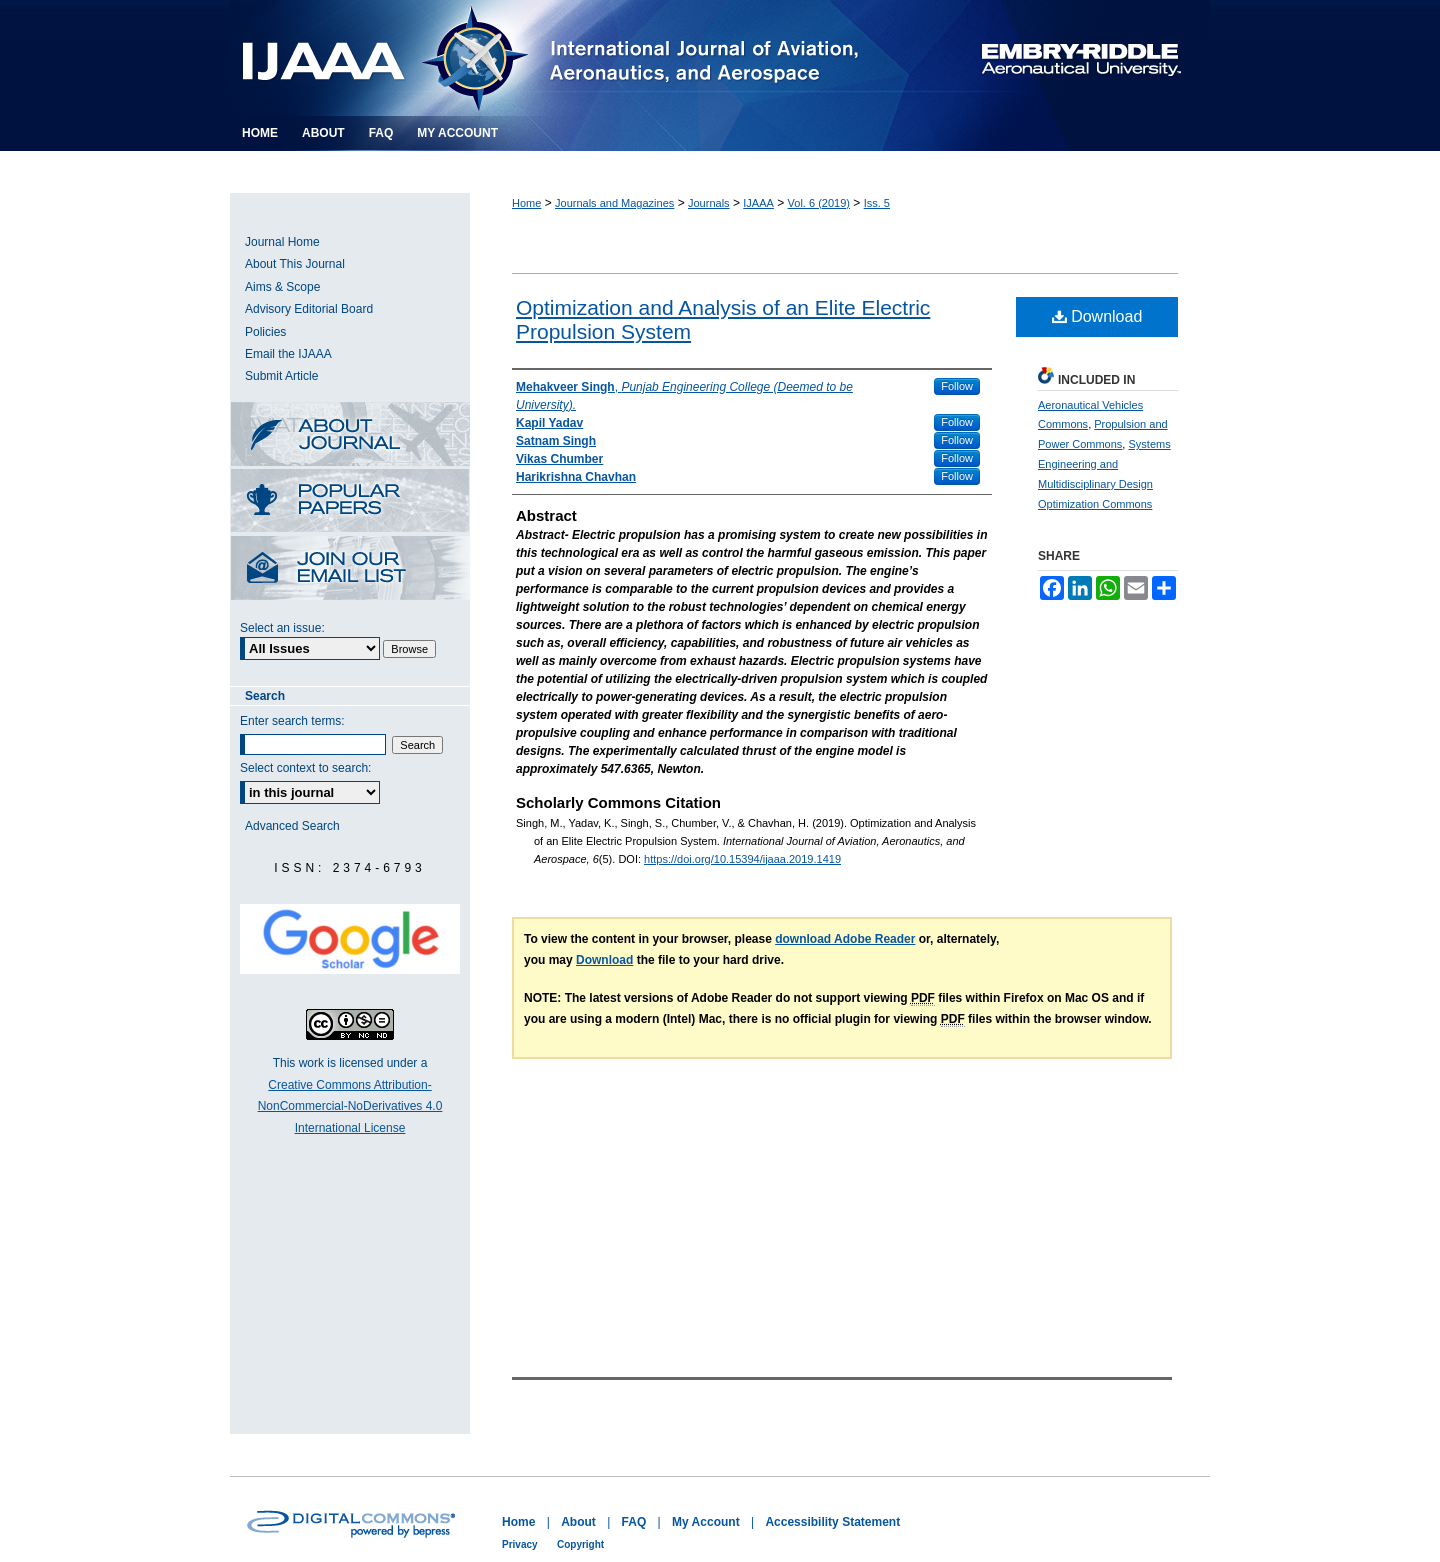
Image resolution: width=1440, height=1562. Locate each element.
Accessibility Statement (832, 1522)
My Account (706, 1522)
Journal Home (282, 242)
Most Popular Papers (350, 502)
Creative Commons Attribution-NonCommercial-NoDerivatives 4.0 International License (350, 1106)
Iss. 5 (877, 203)
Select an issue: (282, 628)
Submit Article (281, 376)
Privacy (520, 1544)
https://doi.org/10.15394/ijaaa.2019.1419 (742, 859)
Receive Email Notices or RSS (350, 569)
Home (526, 203)
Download (1097, 316)
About (578, 1522)
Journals (709, 203)
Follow (957, 386)
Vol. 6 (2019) (819, 203)
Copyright (580, 1544)
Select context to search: (305, 768)
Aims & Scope (282, 287)
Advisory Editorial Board (309, 309)
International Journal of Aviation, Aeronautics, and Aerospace (574, 58)
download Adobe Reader (845, 939)
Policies (265, 332)
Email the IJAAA (288, 354)
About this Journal (350, 435)
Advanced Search (292, 826)
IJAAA (758, 203)
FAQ (634, 1522)
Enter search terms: (292, 721)
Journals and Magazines (614, 203)
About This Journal (295, 264)
